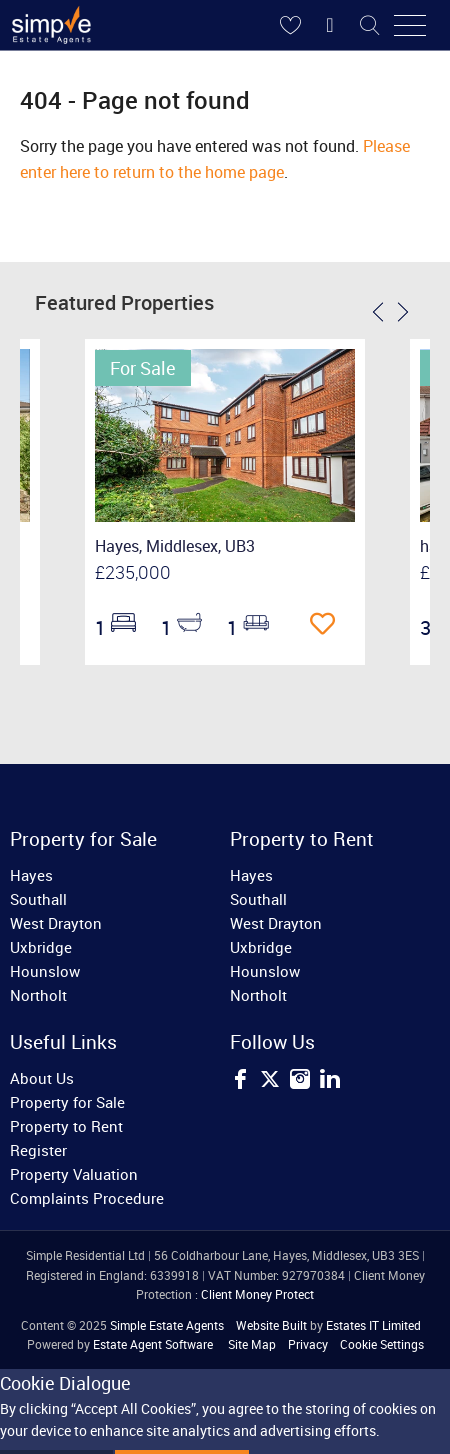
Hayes (31, 875)
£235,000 (133, 572)
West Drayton (56, 923)
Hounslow (45, 971)
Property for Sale (67, 1102)
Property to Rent (66, 1126)
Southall (38, 899)
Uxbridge (41, 947)
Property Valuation (74, 1174)
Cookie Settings (382, 1344)
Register (38, 1150)
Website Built (271, 1325)
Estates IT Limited (373, 1325)
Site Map (252, 1344)
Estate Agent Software (153, 1344)
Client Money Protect (257, 1294)
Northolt (38, 995)
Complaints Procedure (87, 1198)
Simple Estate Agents (167, 1325)
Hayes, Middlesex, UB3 (175, 546)
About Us (42, 1078)
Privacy (308, 1344)
